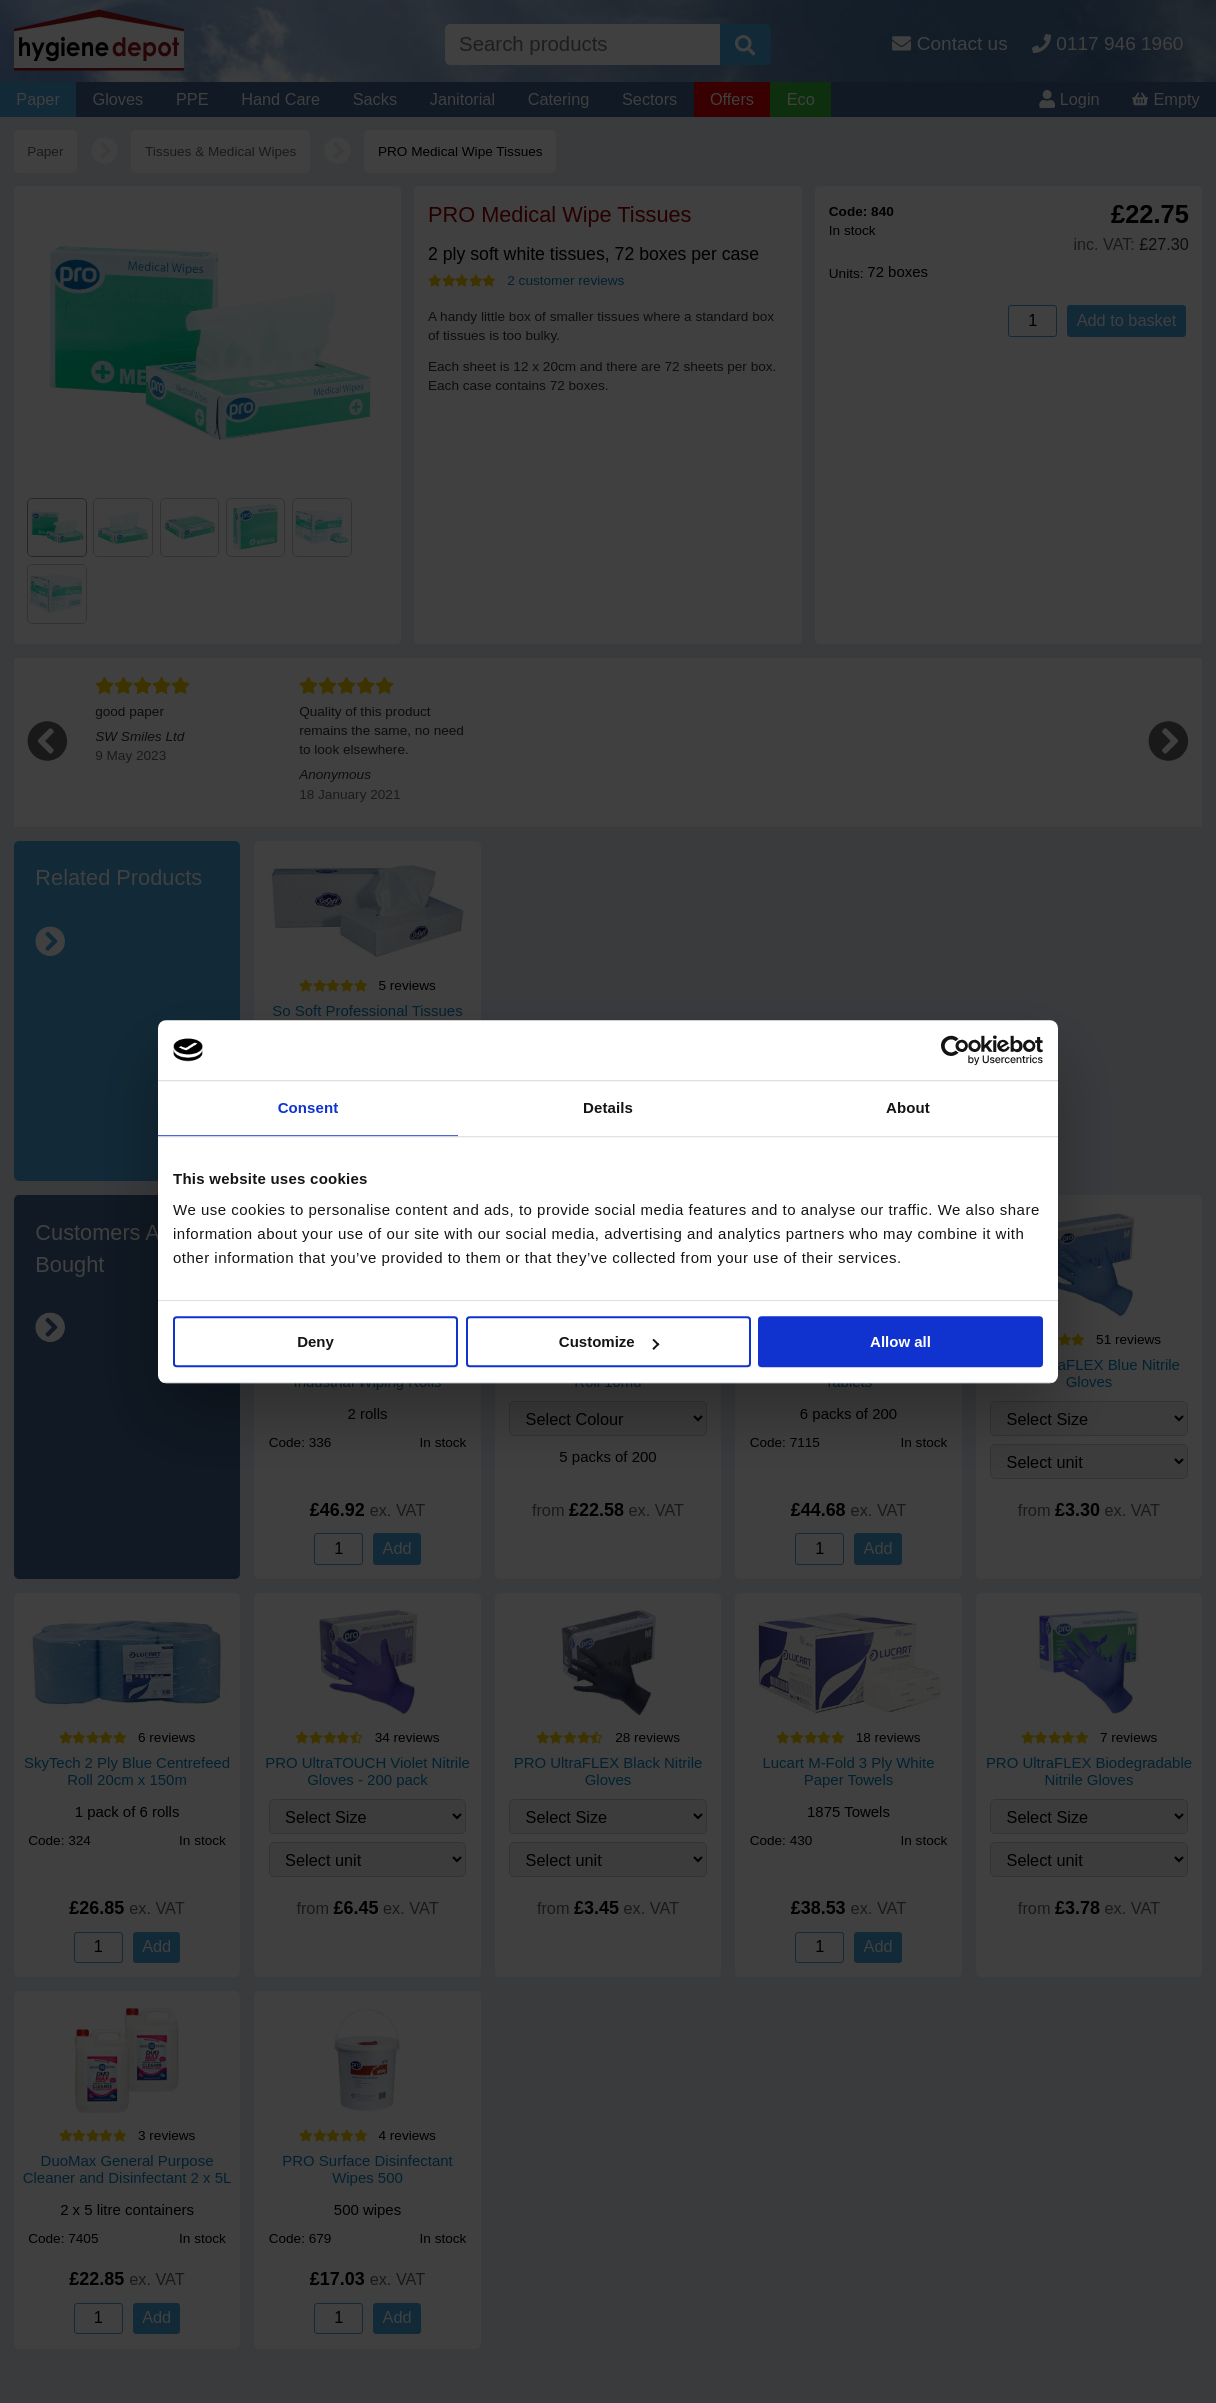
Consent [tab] (308, 1107)
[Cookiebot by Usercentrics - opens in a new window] (955, 1050)
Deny (315, 1341)
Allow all (900, 1341)
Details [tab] (608, 1107)
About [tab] (908, 1107)
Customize (609, 1341)
